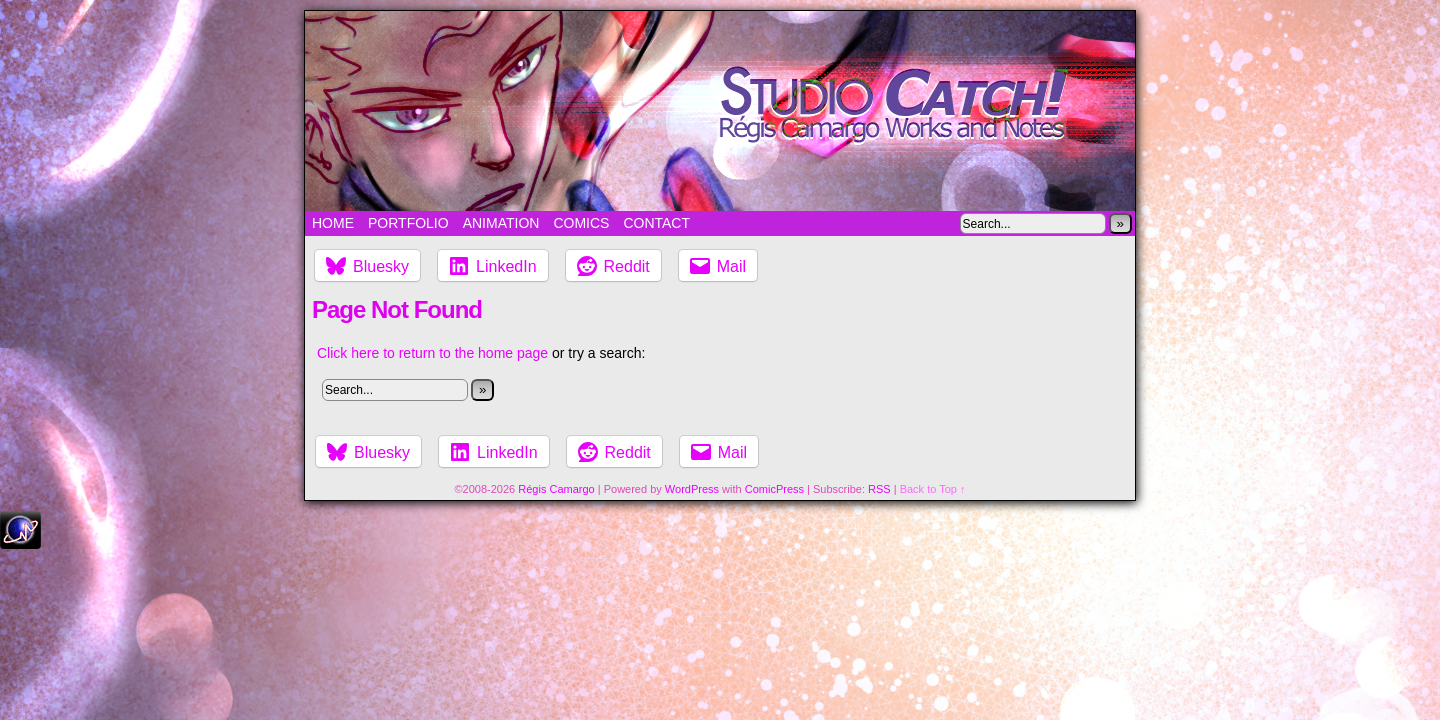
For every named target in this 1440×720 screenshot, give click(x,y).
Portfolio (408, 223)
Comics (581, 223)
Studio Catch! (720, 111)
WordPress (692, 489)
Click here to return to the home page (432, 353)
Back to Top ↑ (933, 489)
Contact (656, 223)
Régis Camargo (556, 489)
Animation (501, 223)
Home (333, 223)
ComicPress (774, 489)
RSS (879, 489)
